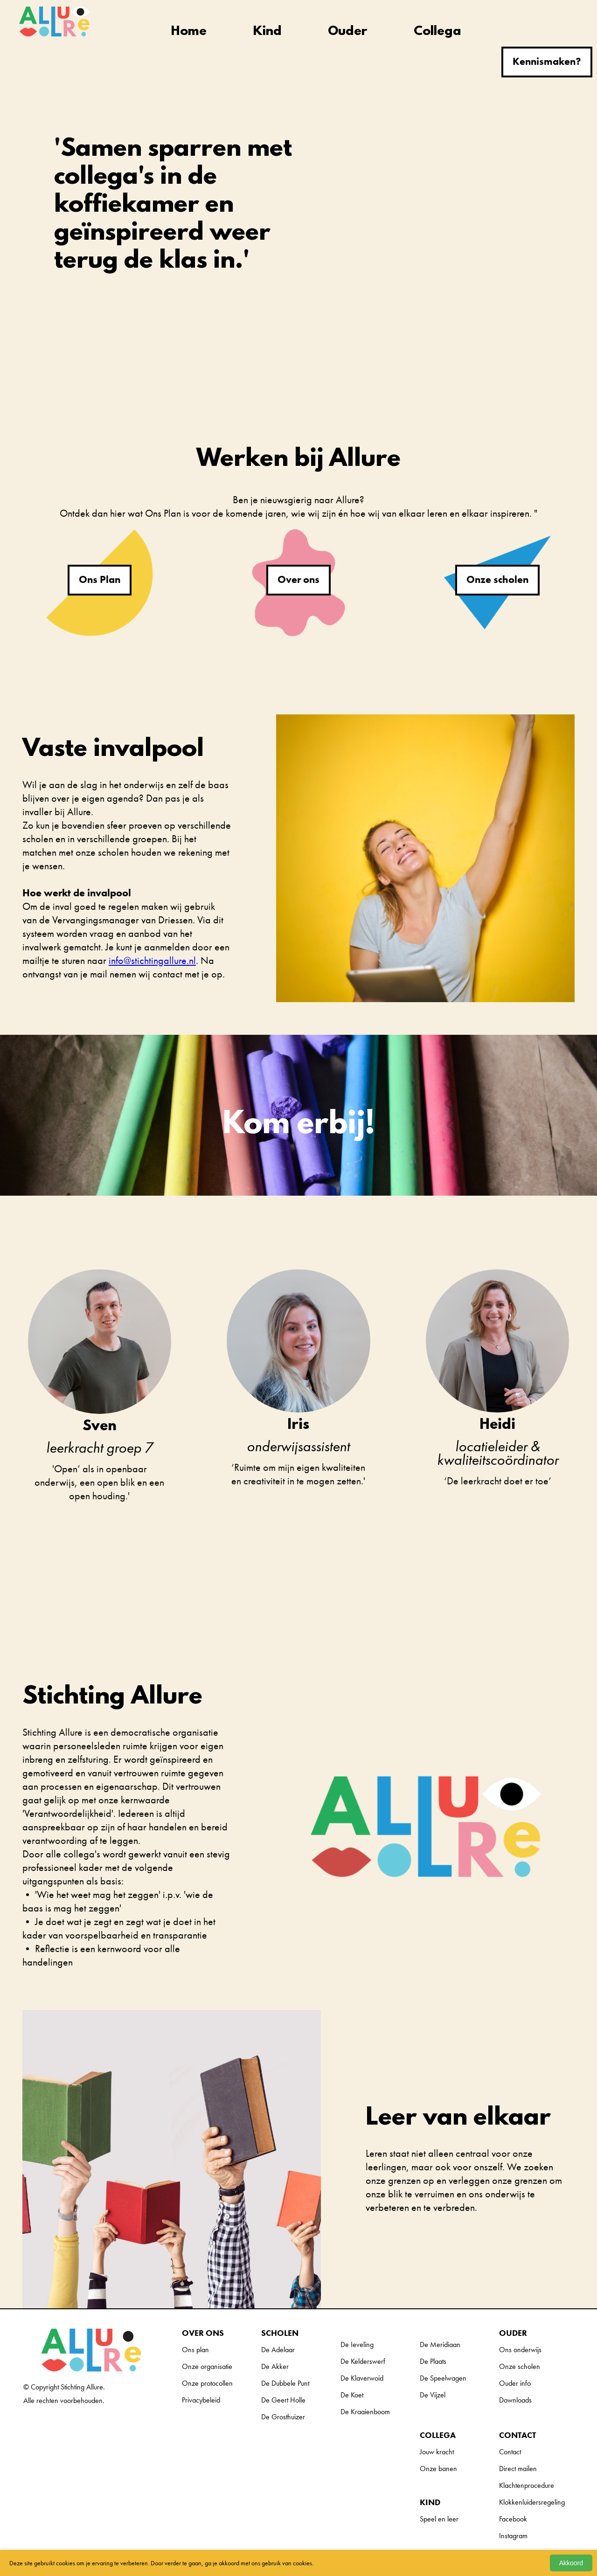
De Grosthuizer (283, 2417)
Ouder (347, 32)
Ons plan (195, 2349)
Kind (267, 32)
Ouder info (515, 2383)
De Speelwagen (443, 2378)
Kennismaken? (547, 61)
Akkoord (571, 2563)
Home (189, 32)
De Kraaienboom (365, 2412)
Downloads (515, 2400)
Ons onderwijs (520, 2349)
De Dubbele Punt (285, 2383)
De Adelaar (278, 2349)
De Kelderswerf (362, 2361)
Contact (510, 2452)
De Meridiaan (440, 2344)
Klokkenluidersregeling (532, 2502)
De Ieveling (357, 2344)
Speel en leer (439, 2519)
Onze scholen (497, 579)
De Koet (351, 2395)
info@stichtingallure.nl (152, 960)
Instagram (513, 2536)
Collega (437, 32)
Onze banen (438, 2468)
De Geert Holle (283, 2400)
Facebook (513, 2519)
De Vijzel (432, 2395)
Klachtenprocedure (526, 2485)
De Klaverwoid (361, 2378)
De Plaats (433, 2361)
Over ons (298, 579)
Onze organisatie (207, 2366)
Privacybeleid (201, 2400)
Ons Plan (99, 579)
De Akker (275, 2366)
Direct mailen (518, 2468)
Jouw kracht (437, 2452)
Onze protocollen (207, 2383)
